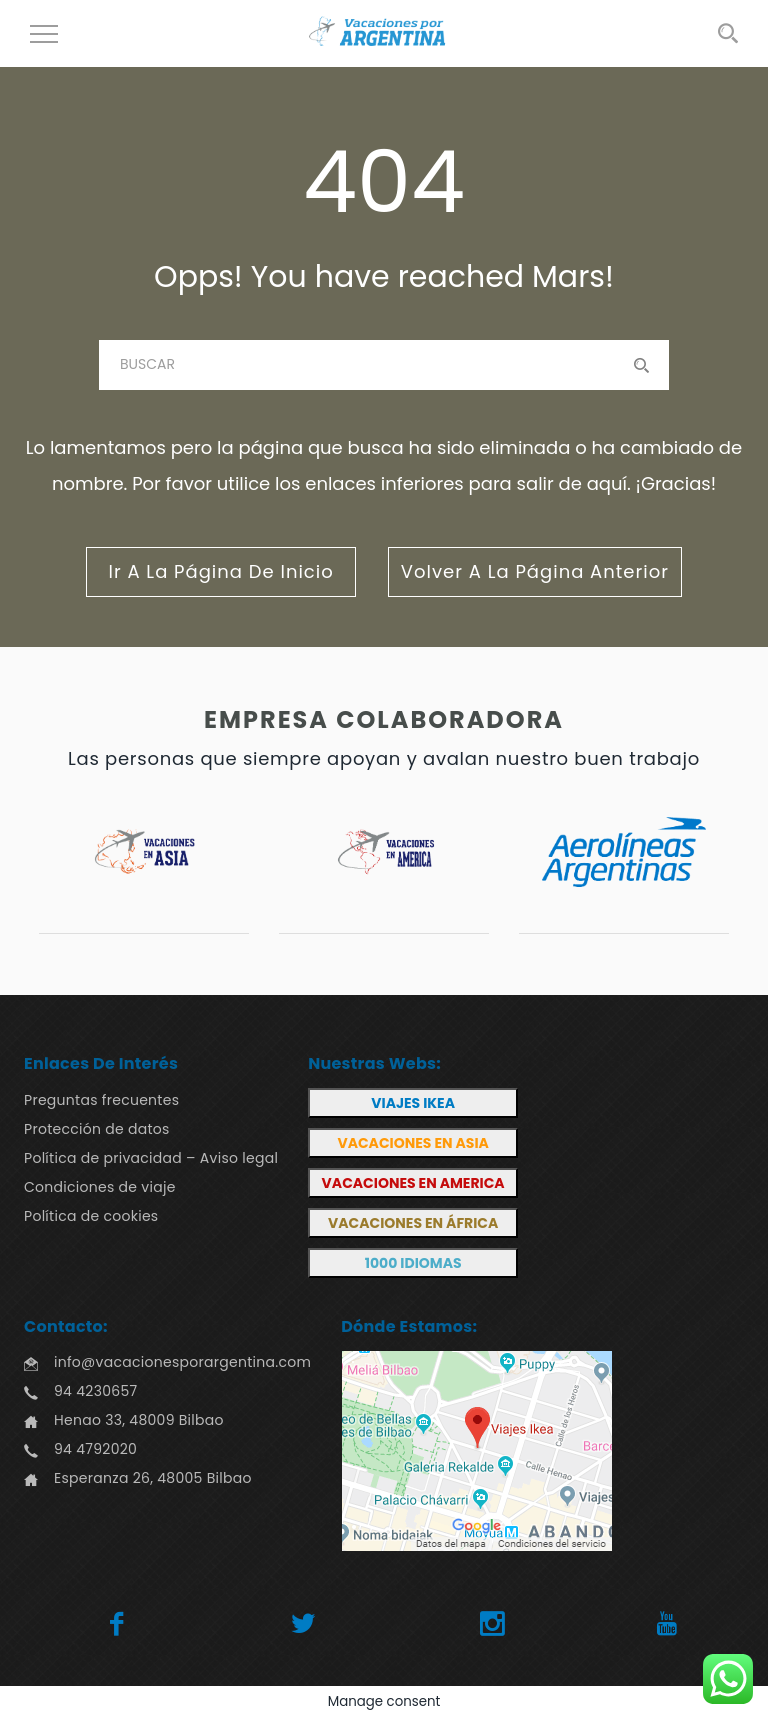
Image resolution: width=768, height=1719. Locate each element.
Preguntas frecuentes (101, 1100)
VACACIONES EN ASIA (412, 1143)
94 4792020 (95, 1449)
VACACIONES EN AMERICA (413, 1183)
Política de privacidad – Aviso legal (151, 1158)
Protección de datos (97, 1129)
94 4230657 (95, 1391)
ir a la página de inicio (220, 571)
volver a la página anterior (535, 571)
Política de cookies (91, 1216)
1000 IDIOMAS (413, 1263)
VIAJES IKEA (413, 1103)
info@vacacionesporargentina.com (182, 1362)
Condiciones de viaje (100, 1187)
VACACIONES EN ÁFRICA (413, 1223)
